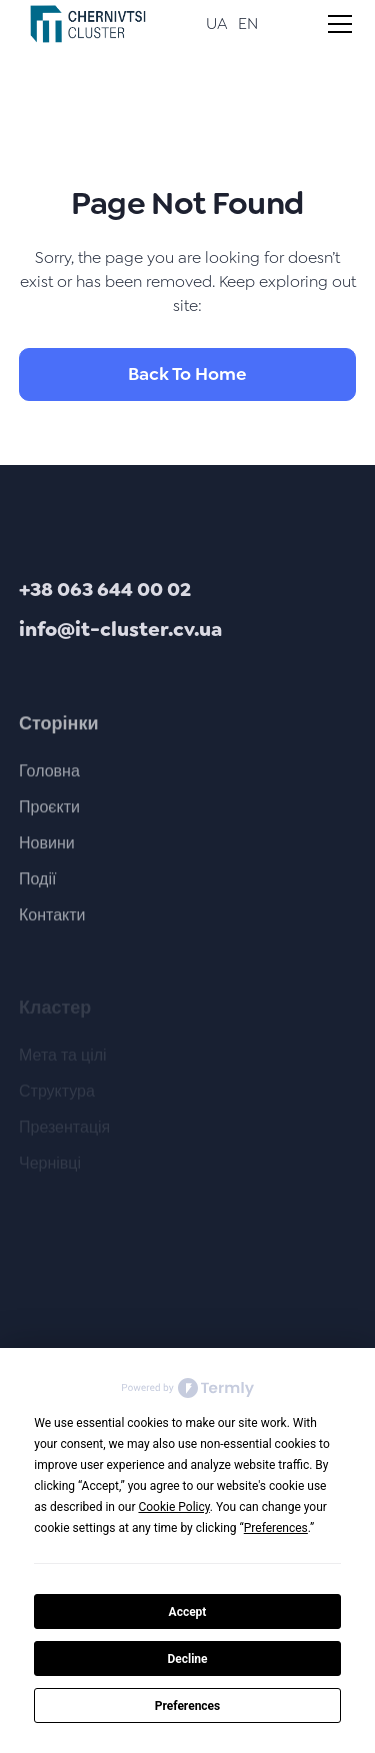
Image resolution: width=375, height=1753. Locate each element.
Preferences (188, 1706)
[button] (336, 24)
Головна (49, 778)
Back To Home (187, 374)
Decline (187, 1659)
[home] (83, 24)
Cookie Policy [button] (173, 1507)
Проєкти (49, 814)
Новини (47, 850)
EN (248, 23)
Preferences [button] (276, 1528)
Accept (188, 1612)
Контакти (52, 922)
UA (217, 23)
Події (37, 886)
